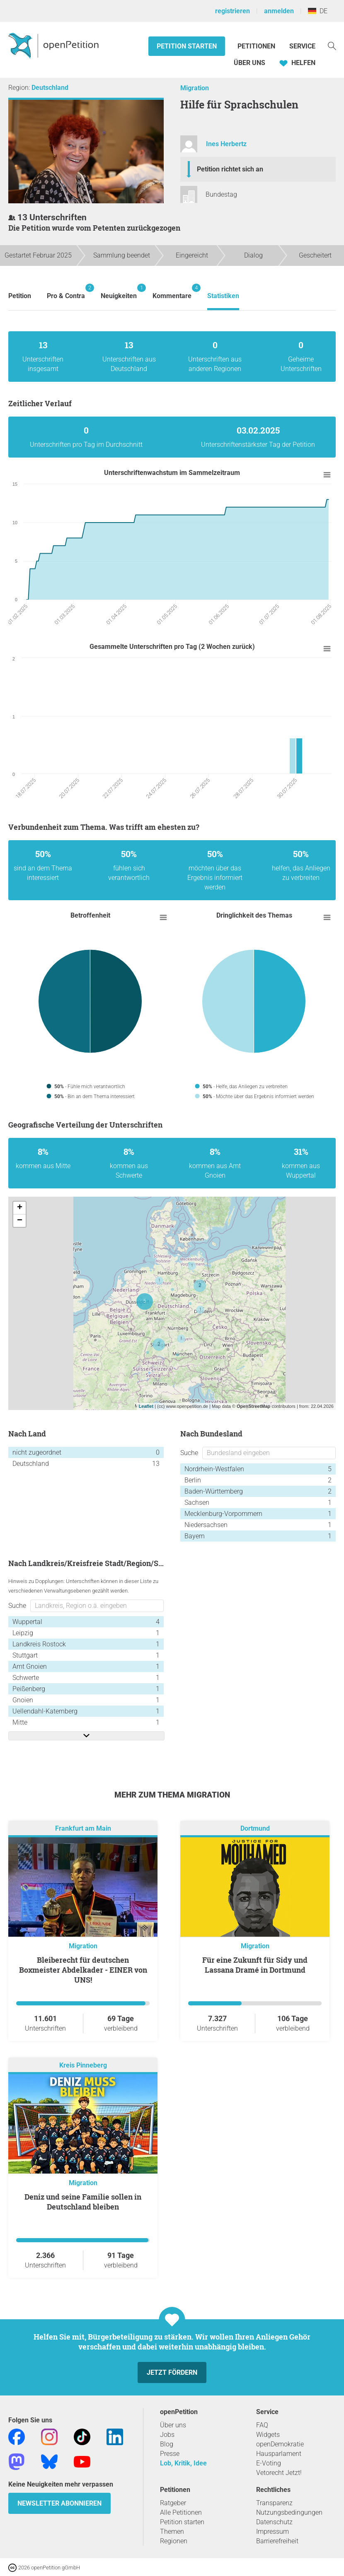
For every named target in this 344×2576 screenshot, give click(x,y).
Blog (166, 2444)
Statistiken (223, 296)
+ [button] (19, 1208)
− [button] (19, 1221)
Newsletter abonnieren (59, 2503)
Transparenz (274, 2503)
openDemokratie (280, 2444)
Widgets (268, 2435)
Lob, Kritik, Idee (183, 2463)
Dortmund (255, 1828)
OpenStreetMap (253, 1406)
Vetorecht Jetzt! (279, 2473)
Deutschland (49, 88)
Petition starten (187, 46)
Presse (169, 2454)
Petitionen (257, 46)
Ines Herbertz (226, 144)
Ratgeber (173, 2503)
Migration (194, 88)
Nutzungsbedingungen (289, 2512)
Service (302, 46)
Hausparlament (278, 2454)
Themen (172, 2531)
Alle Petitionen (181, 2512)
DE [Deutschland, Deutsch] (317, 11)
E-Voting (268, 2463)
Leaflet (146, 1406)
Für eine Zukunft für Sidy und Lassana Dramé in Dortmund (255, 1965)
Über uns (173, 2425)
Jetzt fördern (172, 2372)
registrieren (232, 11)
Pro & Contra (66, 292)
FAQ (262, 2425)
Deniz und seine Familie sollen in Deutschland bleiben (82, 2202)
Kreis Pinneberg (83, 2065)
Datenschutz (274, 2522)
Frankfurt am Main (83, 1828)
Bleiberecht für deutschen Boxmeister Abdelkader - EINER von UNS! (83, 1970)
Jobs (167, 2435)
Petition (19, 296)
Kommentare (172, 292)
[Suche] (332, 45)
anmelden (279, 11)
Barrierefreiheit (277, 2541)
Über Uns (249, 63)
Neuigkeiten (119, 292)
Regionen (173, 2541)
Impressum (272, 2531)
